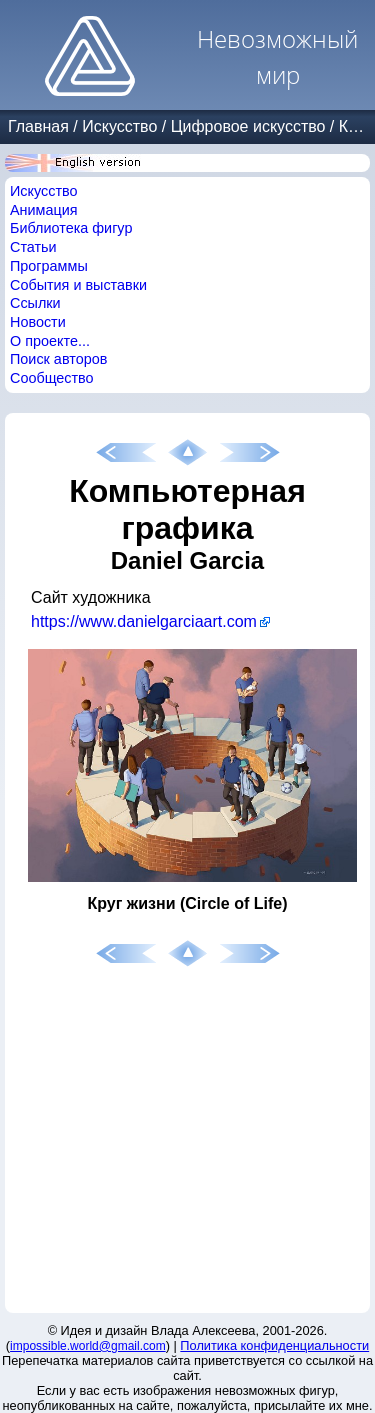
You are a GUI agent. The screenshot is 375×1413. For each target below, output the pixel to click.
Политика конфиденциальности (274, 1345)
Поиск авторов (58, 359)
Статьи (33, 247)
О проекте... (50, 341)
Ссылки (35, 303)
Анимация (44, 210)
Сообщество (52, 378)
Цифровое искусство (248, 126)
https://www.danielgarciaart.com (144, 621)
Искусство (119, 126)
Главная (38, 126)
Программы (49, 266)
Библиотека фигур (71, 228)
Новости (38, 322)
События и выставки (78, 285)
